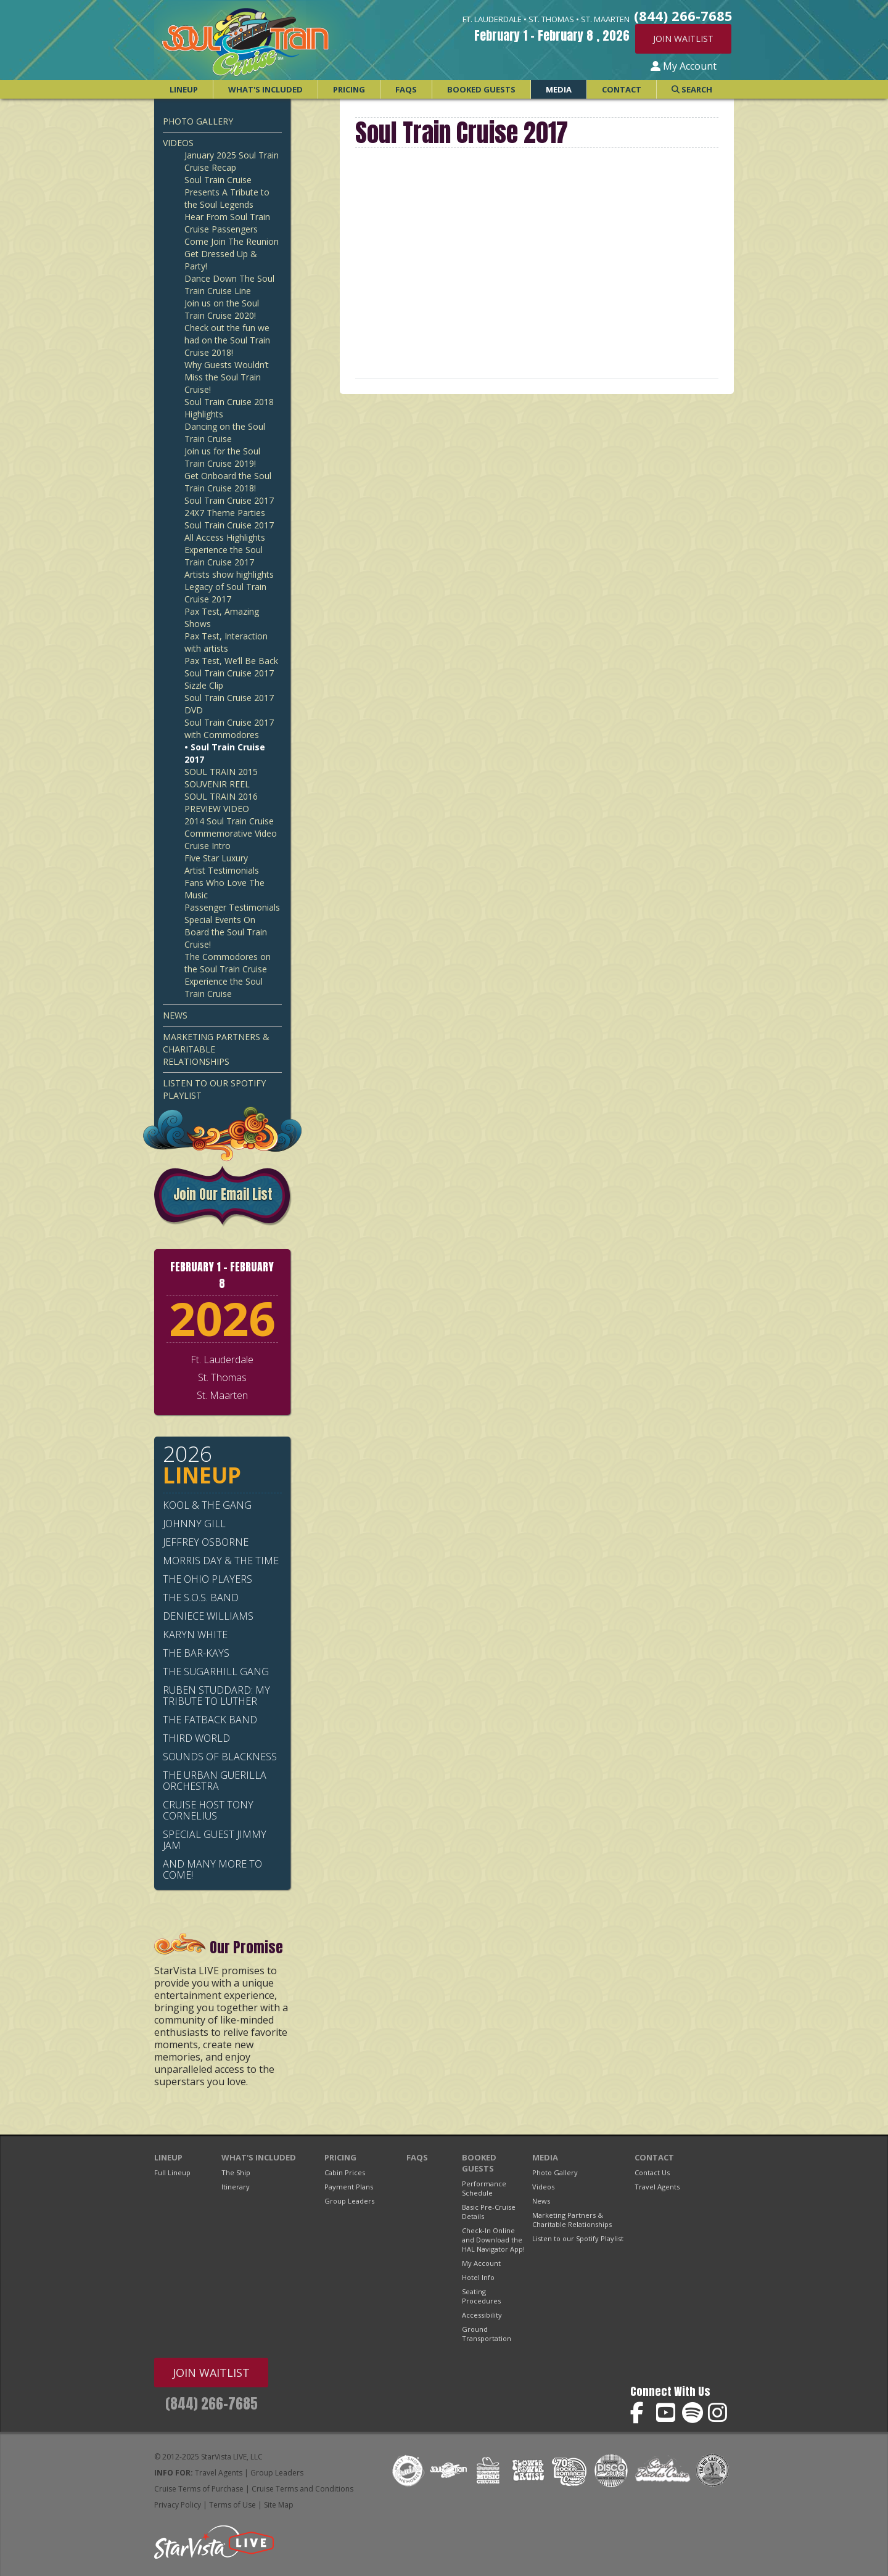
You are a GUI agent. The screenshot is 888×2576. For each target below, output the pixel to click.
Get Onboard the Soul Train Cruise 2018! (227, 482)
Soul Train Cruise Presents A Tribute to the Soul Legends (226, 192)
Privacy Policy (177, 2505)
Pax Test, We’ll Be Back (231, 661)
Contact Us (652, 2172)
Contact (621, 89)
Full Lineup (172, 2172)
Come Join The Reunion (231, 241)
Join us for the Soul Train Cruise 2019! (222, 457)
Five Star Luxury (216, 858)
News (175, 1015)
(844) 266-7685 (211, 2403)
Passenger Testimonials (232, 907)
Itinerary (235, 2186)
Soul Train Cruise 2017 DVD (229, 704)
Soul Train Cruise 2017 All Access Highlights (229, 531)
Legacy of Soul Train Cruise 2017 (225, 593)
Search (692, 89)
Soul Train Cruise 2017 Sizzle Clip (229, 679)
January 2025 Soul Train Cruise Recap (231, 161)
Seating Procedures (481, 2296)
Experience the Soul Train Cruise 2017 (223, 556)
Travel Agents (657, 2186)
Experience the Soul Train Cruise (223, 987)
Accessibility (482, 2315)
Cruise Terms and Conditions (302, 2489)
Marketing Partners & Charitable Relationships (216, 1049)
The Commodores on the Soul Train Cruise (227, 963)
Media (559, 89)
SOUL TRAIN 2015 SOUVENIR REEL (221, 778)
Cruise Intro (207, 845)
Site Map (279, 2505)
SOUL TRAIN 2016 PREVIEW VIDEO (221, 802)
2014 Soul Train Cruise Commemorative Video (230, 827)
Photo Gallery (198, 121)
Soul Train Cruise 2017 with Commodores (229, 728)
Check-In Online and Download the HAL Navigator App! (493, 2240)
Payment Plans (348, 2186)
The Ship (235, 2172)
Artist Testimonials (221, 870)
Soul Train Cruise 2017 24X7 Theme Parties (229, 506)
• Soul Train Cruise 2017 (224, 753)
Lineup (184, 89)
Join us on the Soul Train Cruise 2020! (221, 309)
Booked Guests (481, 89)
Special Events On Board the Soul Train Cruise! (225, 932)
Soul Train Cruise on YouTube (667, 2413)
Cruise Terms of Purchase (199, 2489)
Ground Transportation (486, 2333)
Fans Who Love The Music (224, 889)
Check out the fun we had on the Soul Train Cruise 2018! (227, 340)
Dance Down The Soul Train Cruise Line (229, 285)
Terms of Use (232, 2505)
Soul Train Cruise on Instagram (719, 2413)
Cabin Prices (344, 2172)
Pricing (349, 89)
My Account (684, 66)
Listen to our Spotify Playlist (214, 1089)
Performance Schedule (484, 2188)
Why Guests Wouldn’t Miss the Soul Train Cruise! (226, 377)
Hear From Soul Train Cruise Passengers (227, 223)
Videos (178, 143)
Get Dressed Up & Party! (220, 260)
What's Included (265, 89)
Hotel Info (478, 2277)
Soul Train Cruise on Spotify (693, 2413)
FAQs (406, 89)
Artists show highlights (229, 574)
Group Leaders (349, 2200)
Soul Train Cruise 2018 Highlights (229, 408)
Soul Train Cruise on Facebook (641, 2413)
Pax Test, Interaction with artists (226, 642)
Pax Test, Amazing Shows (221, 617)
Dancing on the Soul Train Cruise (224, 432)
